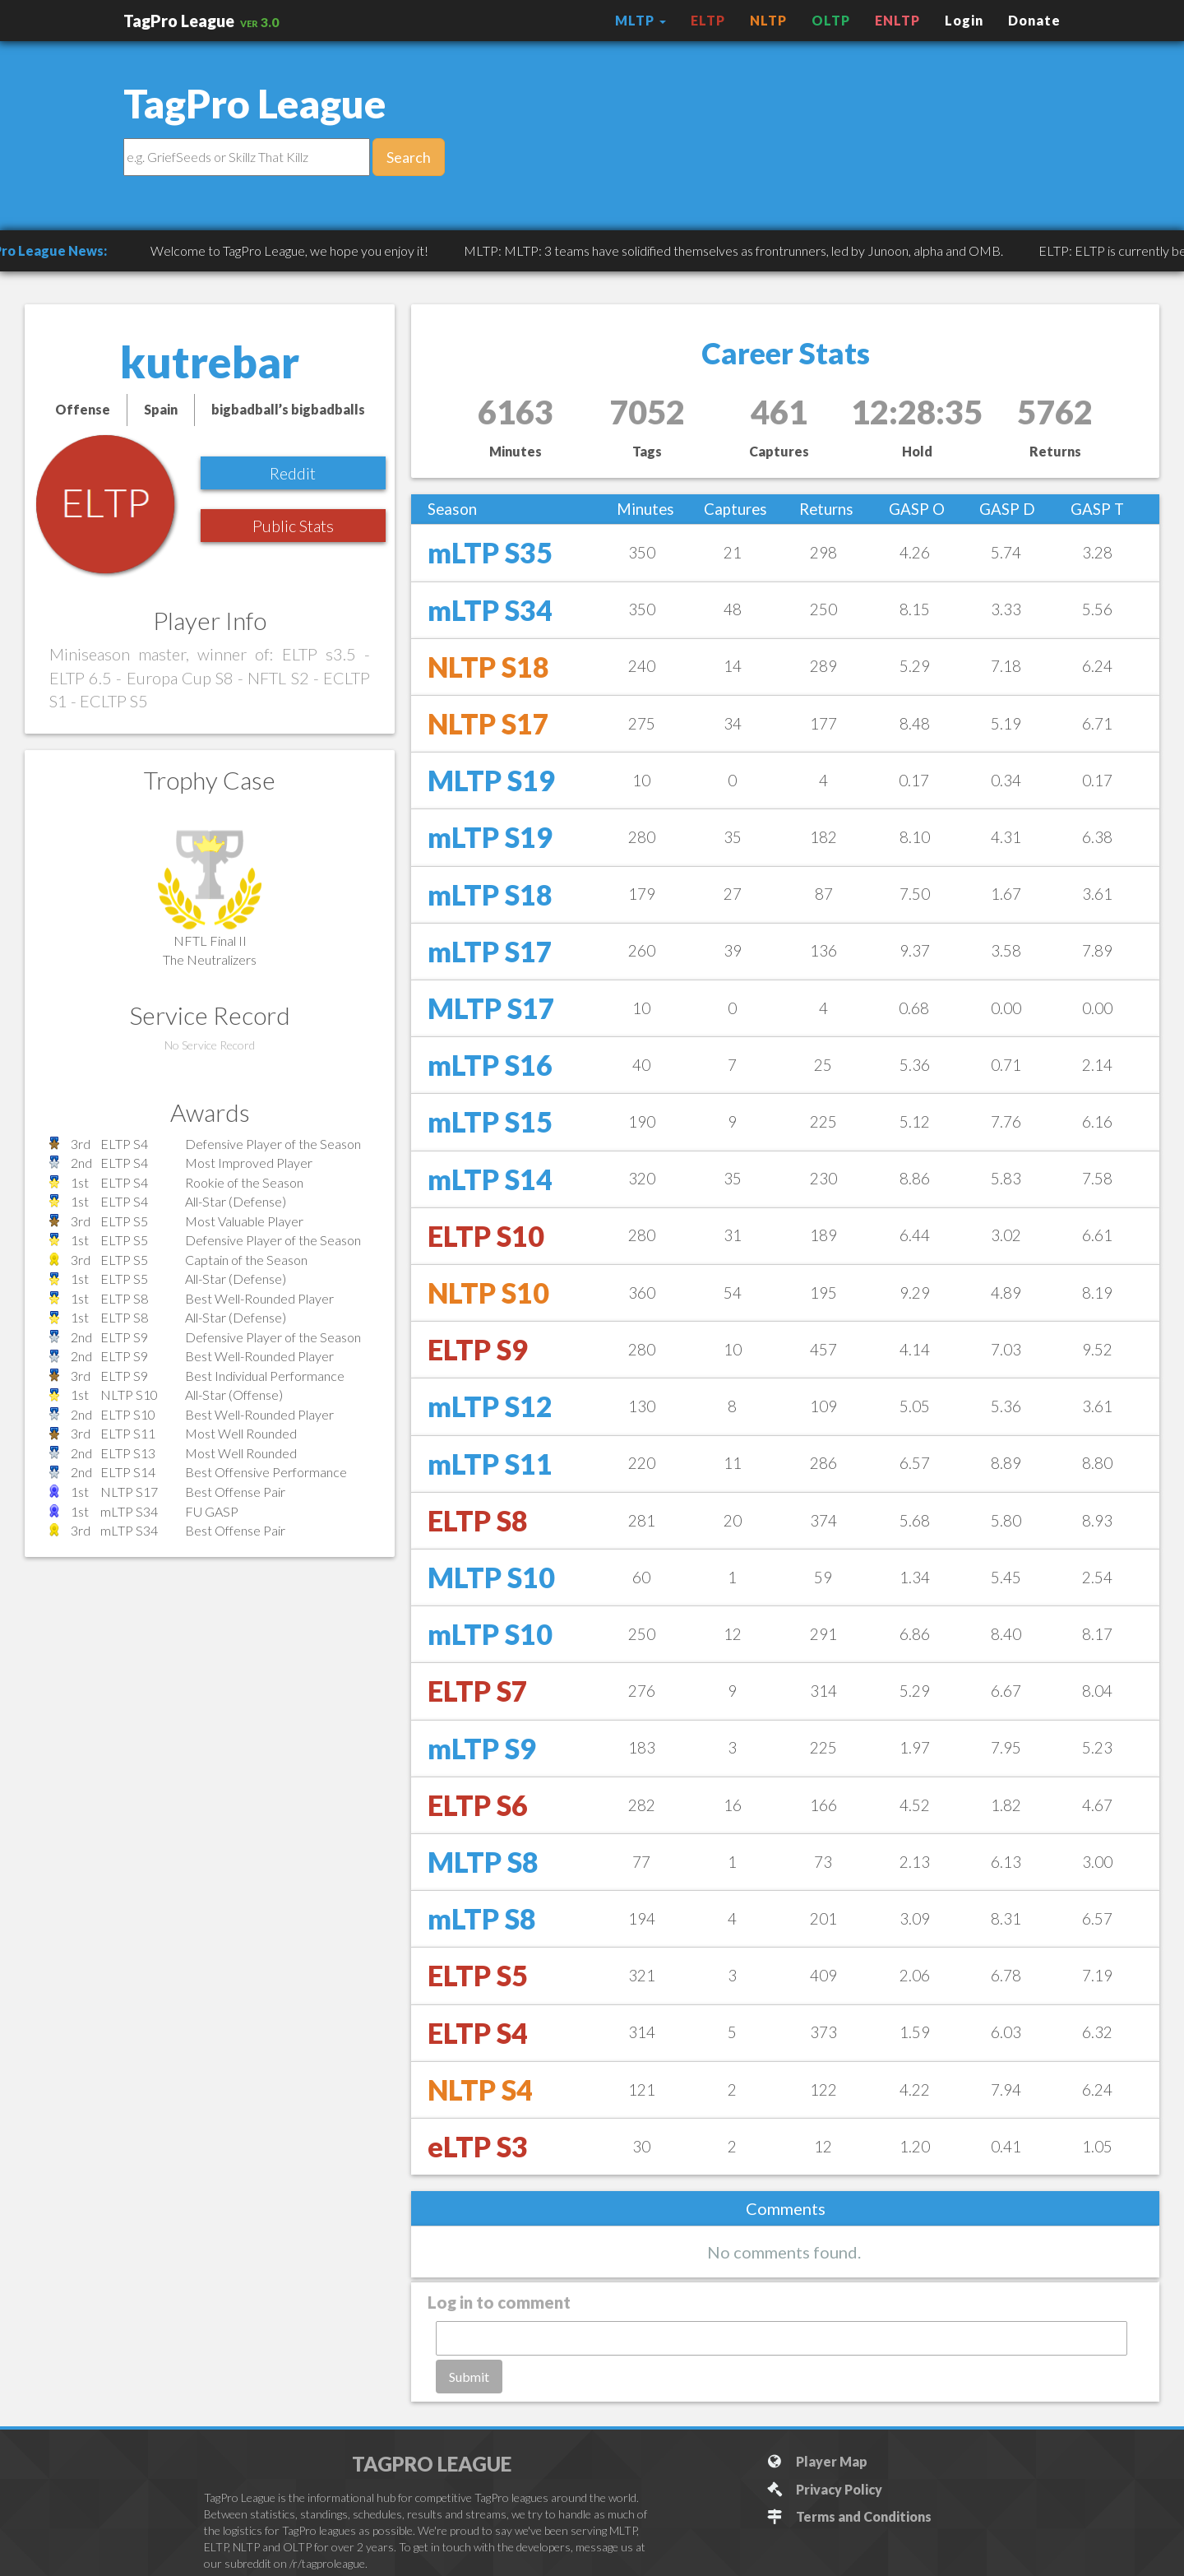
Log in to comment (499, 2302)
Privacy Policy (824, 2489)
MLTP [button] (640, 20)
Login (964, 20)
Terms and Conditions (848, 2516)
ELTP (708, 20)
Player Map (816, 2461)
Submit (469, 2376)
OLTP (831, 20)
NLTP (768, 20)
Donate (1034, 20)
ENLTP (897, 20)
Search (408, 157)
